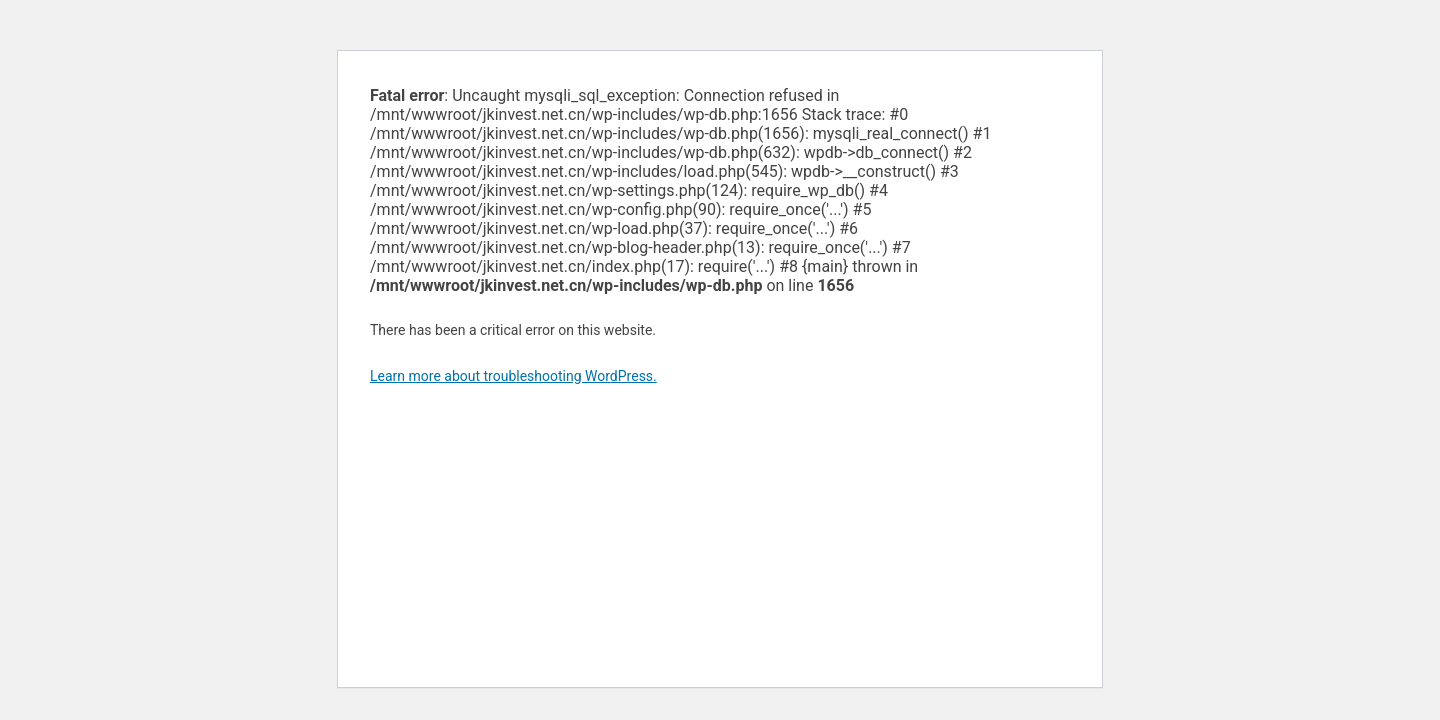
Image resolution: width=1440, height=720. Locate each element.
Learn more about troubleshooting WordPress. (513, 376)
